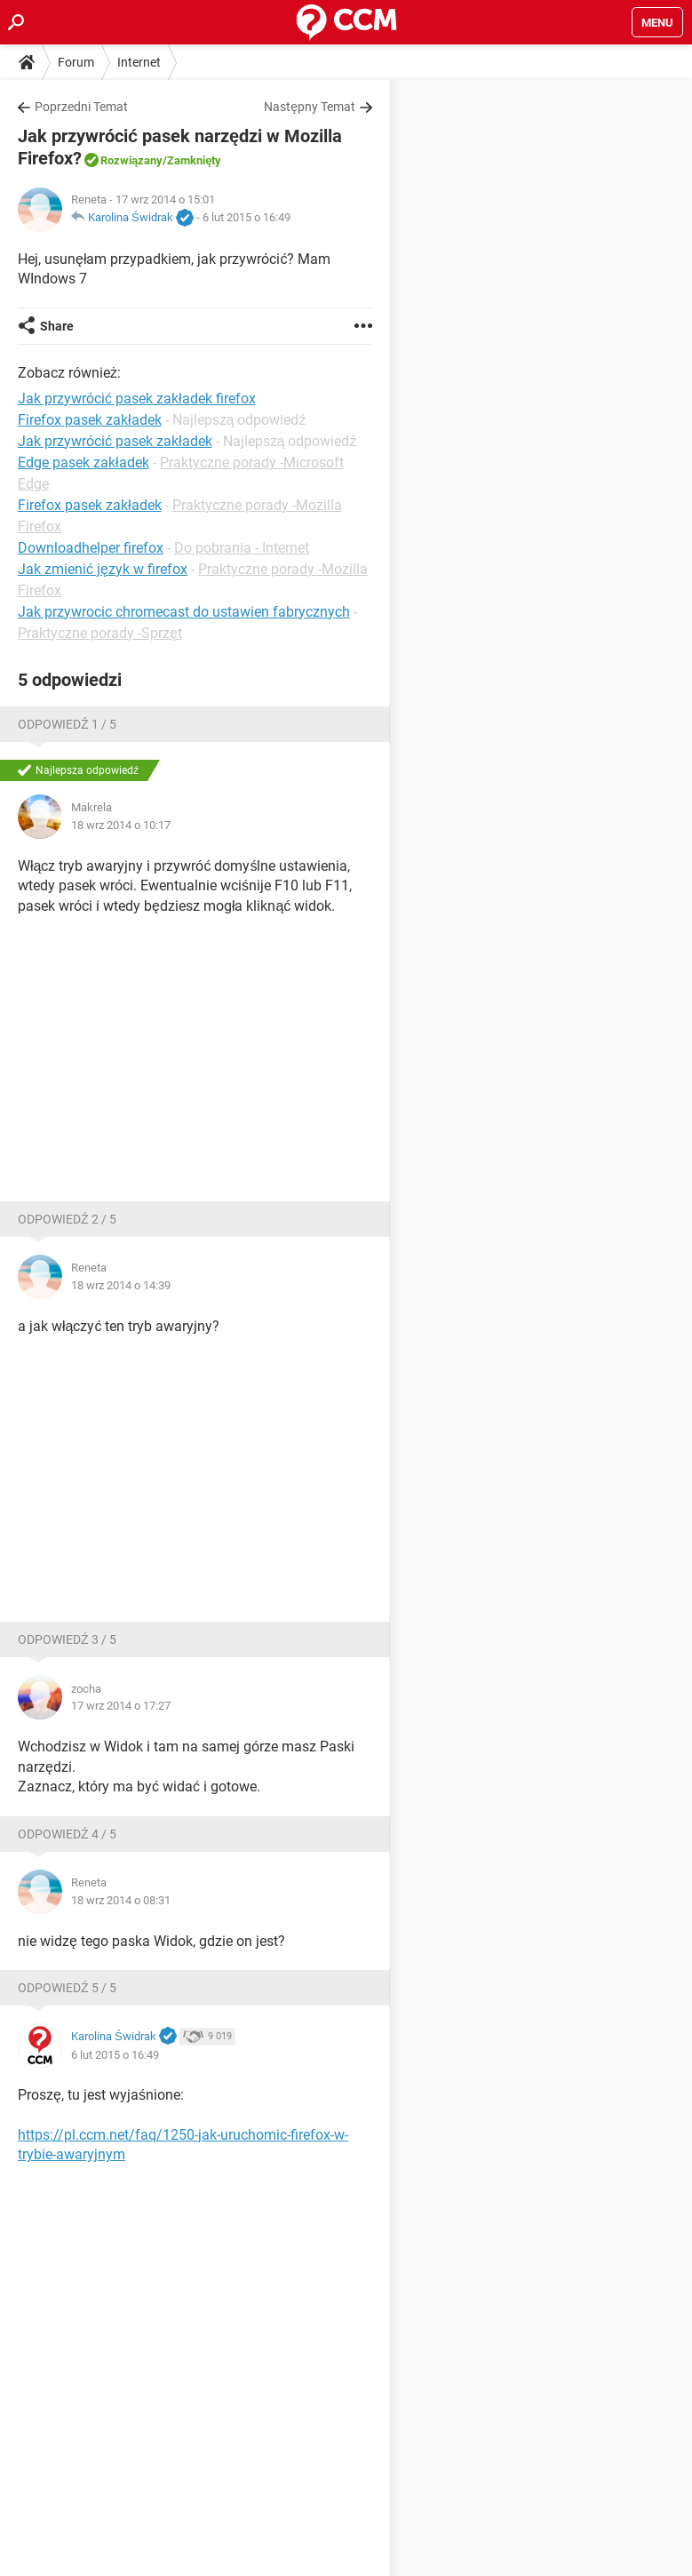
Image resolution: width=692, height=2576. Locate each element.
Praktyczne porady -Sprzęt (100, 633)
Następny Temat (309, 107)
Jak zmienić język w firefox (102, 569)
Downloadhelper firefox (90, 547)
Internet (139, 62)
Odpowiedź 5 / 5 (67, 1988)
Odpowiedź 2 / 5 (67, 1219)
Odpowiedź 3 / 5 (67, 1639)
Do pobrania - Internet (241, 547)
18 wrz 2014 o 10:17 (121, 825)
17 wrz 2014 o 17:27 (121, 1705)
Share (57, 326)
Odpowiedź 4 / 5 (67, 1834)
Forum (76, 62)
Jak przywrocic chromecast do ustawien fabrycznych (184, 611)
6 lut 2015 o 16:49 (246, 217)
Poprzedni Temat (81, 107)
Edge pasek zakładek (83, 462)
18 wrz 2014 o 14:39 (121, 1285)
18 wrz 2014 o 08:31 (121, 1900)
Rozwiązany (131, 160)
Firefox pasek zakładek (90, 505)
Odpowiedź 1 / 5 (67, 724)
